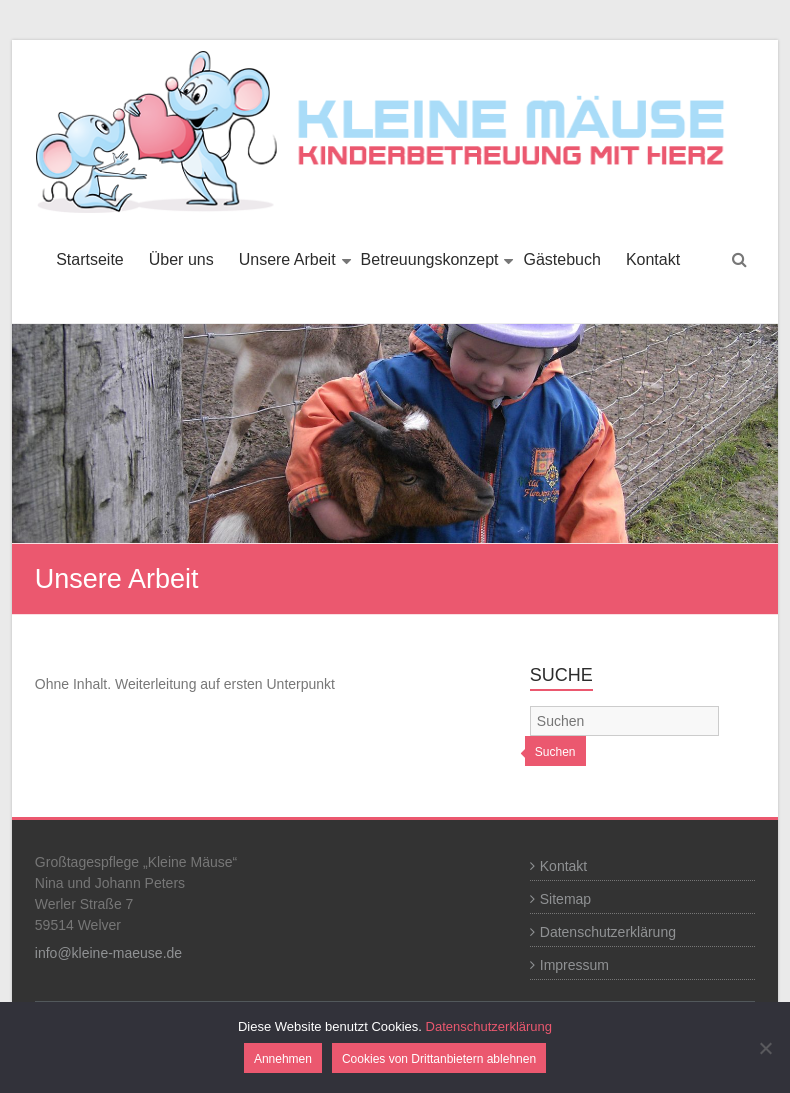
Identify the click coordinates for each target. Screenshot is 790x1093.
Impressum (574, 965)
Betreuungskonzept (430, 259)
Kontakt (653, 259)
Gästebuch (561, 259)
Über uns (181, 259)
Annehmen (283, 1059)
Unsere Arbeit (287, 259)
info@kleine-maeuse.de (108, 953)
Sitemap (565, 899)
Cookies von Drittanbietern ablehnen (439, 1059)
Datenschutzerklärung (608, 932)
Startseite (90, 259)
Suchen (555, 752)
